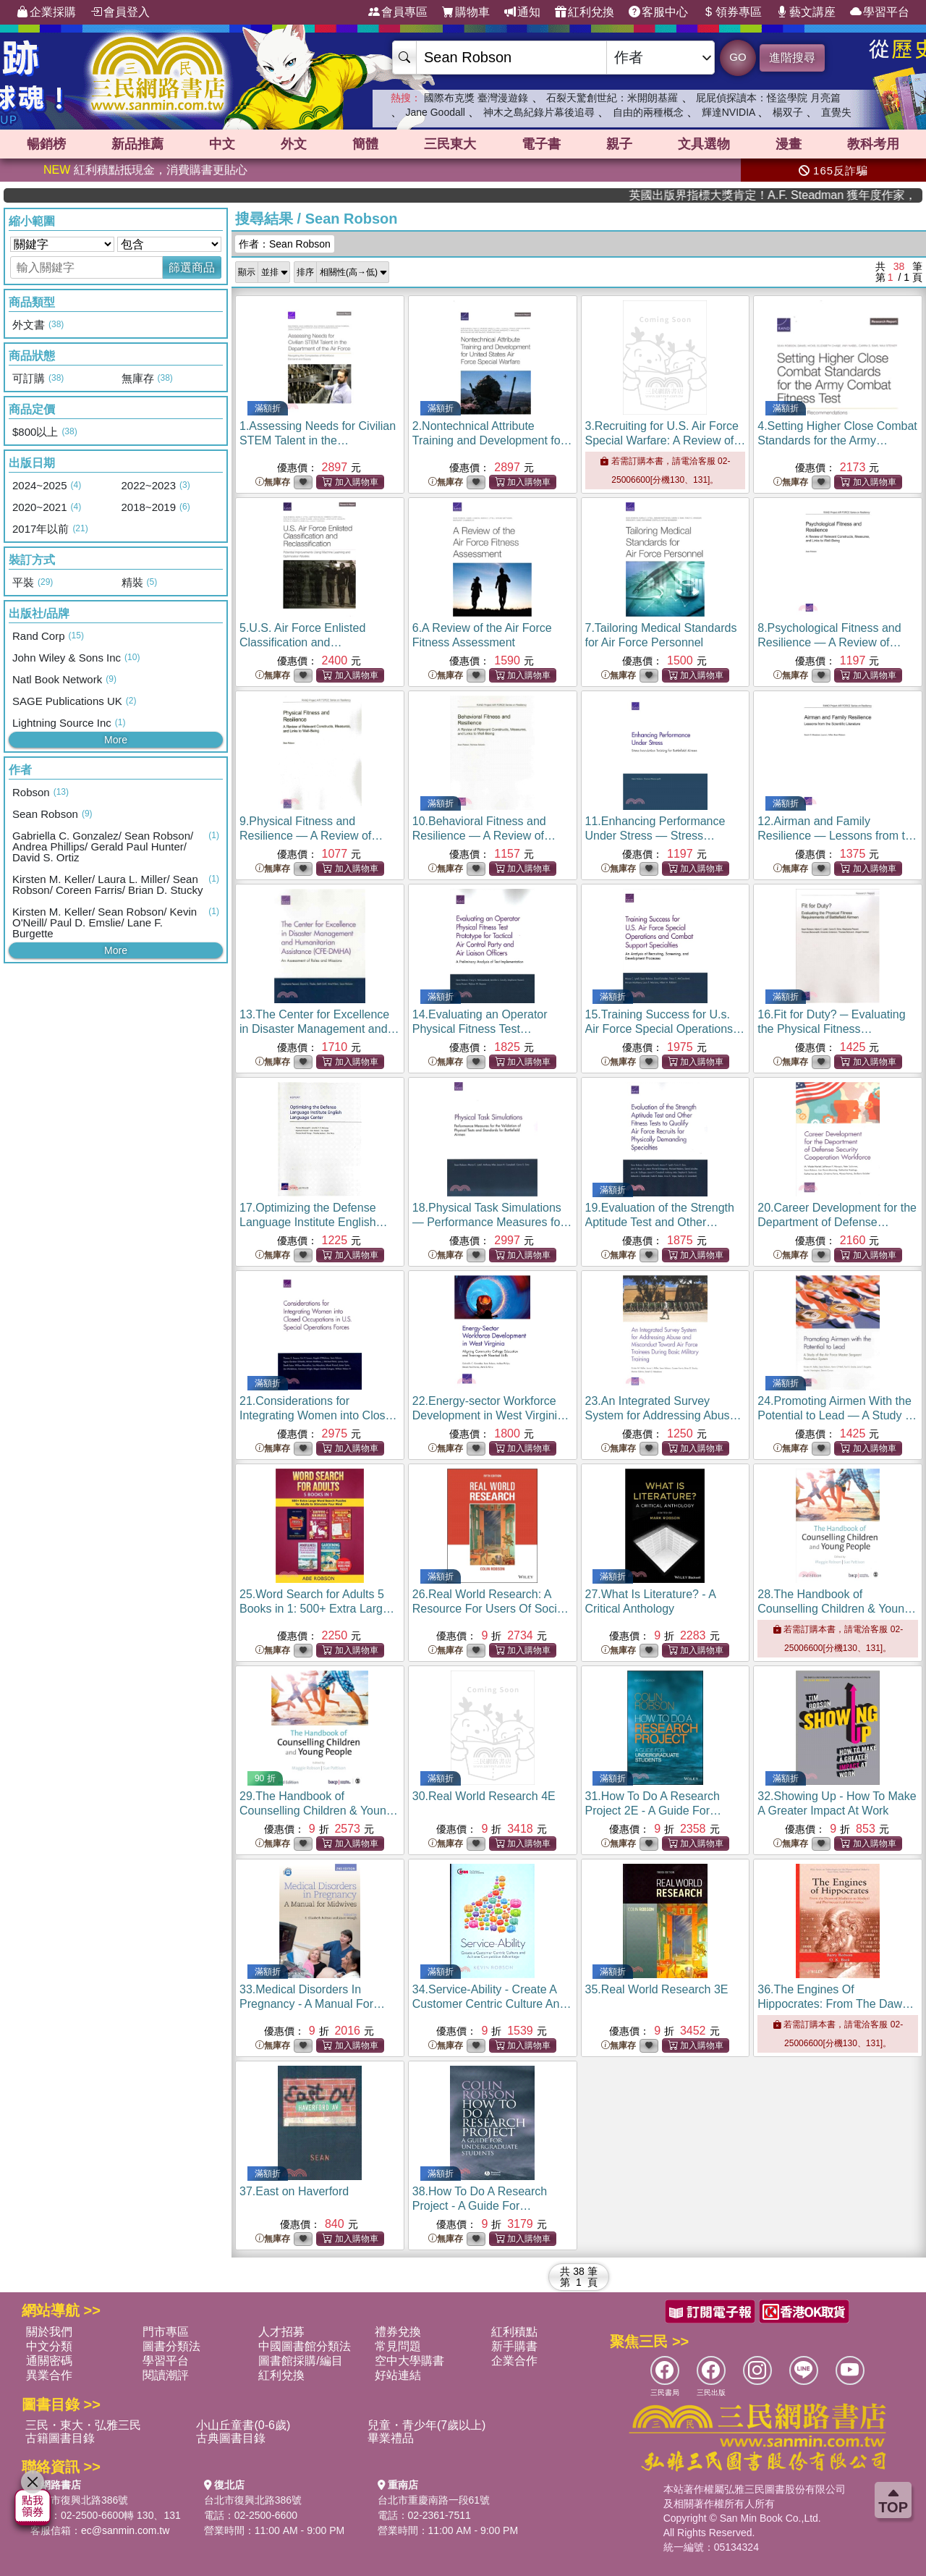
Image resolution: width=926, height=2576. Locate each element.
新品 (137, 144)
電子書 (541, 144)
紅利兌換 (584, 12)
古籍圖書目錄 (60, 2438)
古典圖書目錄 (231, 2438)
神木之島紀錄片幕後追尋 (539, 112)
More (115, 740)
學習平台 (879, 12)
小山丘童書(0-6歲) (243, 2425)
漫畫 (789, 144)
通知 (522, 12)
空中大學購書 (409, 2361)
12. (837, 835)
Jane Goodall (435, 112)
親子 (619, 144)
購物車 (466, 12)
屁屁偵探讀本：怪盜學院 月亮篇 (768, 98)
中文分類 (49, 2346)
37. (294, 2191)
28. (836, 1608)
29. (318, 1810)
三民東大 (450, 144)
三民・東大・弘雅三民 (83, 2425)
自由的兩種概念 (648, 112)
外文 (294, 144)
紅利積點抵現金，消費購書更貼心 (145, 170)
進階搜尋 (792, 57)
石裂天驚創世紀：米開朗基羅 (612, 98)
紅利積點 (514, 2332)
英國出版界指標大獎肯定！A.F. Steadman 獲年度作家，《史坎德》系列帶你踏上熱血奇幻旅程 (828, 195)
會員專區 (398, 12)
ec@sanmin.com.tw (125, 2530)
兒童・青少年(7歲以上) (427, 2425)
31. (653, 1810)
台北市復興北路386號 (79, 2500)
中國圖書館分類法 (304, 2346)
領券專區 (732, 12)
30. (484, 1796)
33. (312, 2003)
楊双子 (788, 112)
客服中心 (658, 12)
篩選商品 (192, 267)
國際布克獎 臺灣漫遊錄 (476, 98)
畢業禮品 (391, 2438)
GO (737, 57)
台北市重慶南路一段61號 (434, 2500)
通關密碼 (49, 2361)
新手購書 (514, 2346)
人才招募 (281, 2332)
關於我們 (49, 2332)
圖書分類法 (171, 2346)
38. (479, 2205)
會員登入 (120, 12)
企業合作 (514, 2361)
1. (317, 440)
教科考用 (873, 144)
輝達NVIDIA (730, 112)
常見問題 (398, 2346)
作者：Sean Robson (285, 244)
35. (657, 1989)
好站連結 (398, 2375)
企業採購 (46, 12)
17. (313, 1222)
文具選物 (704, 144)
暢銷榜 (46, 144)
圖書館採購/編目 (300, 2361)
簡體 (365, 144)
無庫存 (272, 482)
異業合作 (49, 2375)
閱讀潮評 (166, 2375)
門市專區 (166, 2332)
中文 (222, 144)
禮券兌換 (398, 2332)
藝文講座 (806, 12)
